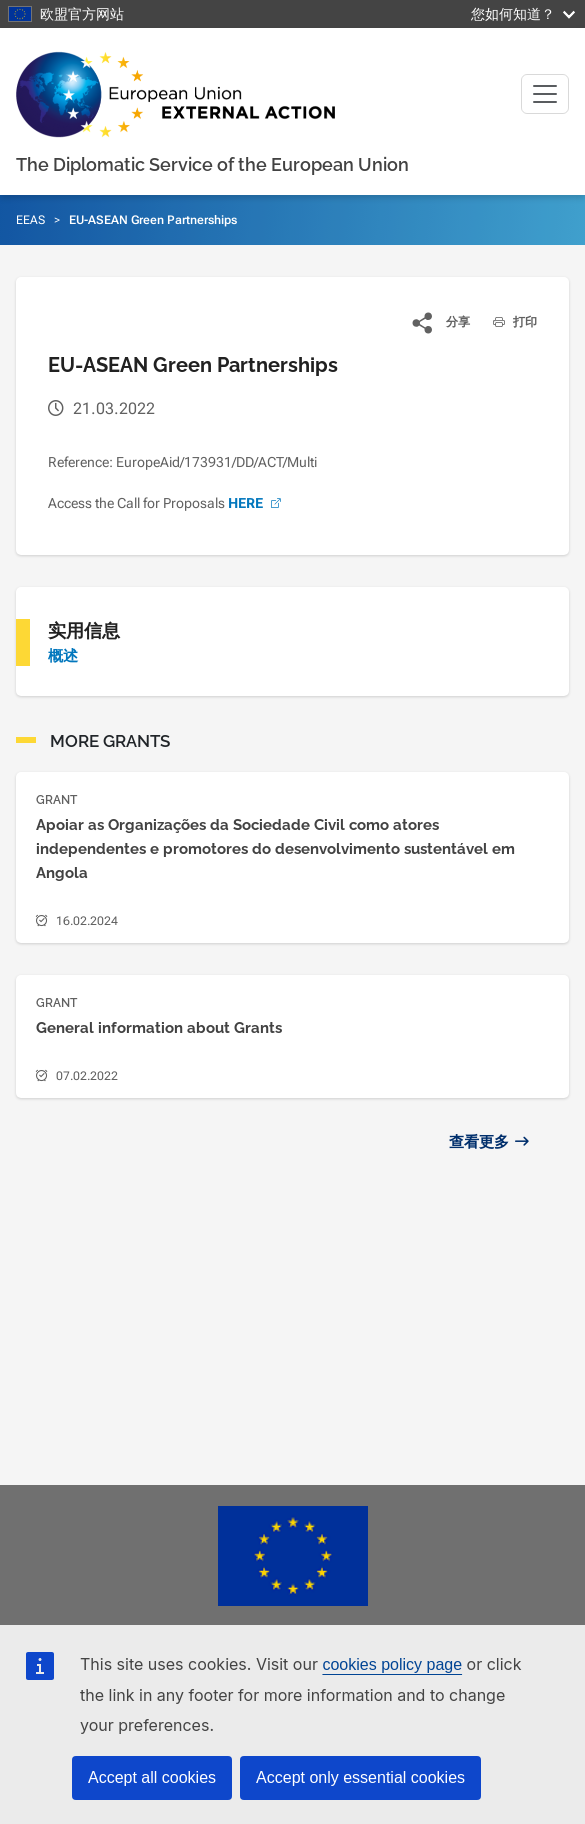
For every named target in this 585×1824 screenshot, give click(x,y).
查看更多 (479, 1142)
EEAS (30, 220)
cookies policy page (392, 1664)
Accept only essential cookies (360, 1777)
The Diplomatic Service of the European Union (212, 164)
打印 (507, 322)
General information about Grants (159, 1028)
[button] (442, 322)
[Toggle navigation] (545, 94)
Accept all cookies (152, 1777)
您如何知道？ (523, 13)
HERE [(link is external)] (256, 503)
